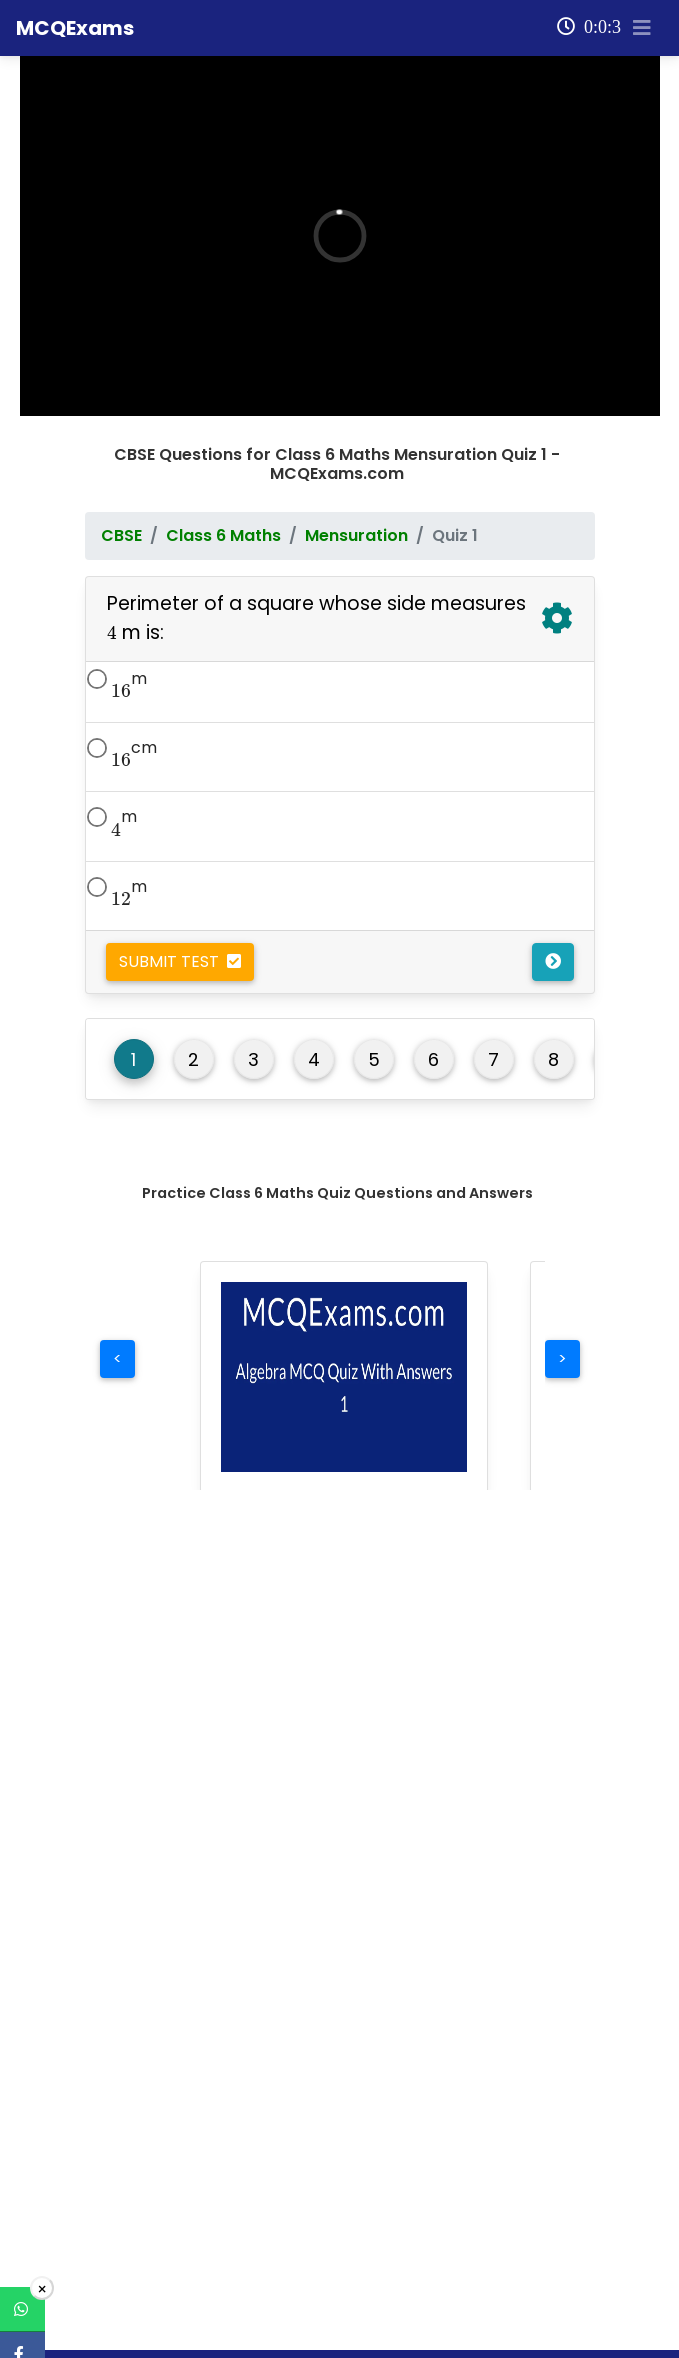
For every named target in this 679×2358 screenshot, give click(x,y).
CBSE (121, 366)
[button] (344, 1208)
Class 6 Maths (223, 366)
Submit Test (180, 792)
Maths (115, 2285)
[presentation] (112, 464)
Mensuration (356, 366)
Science (122, 2323)
